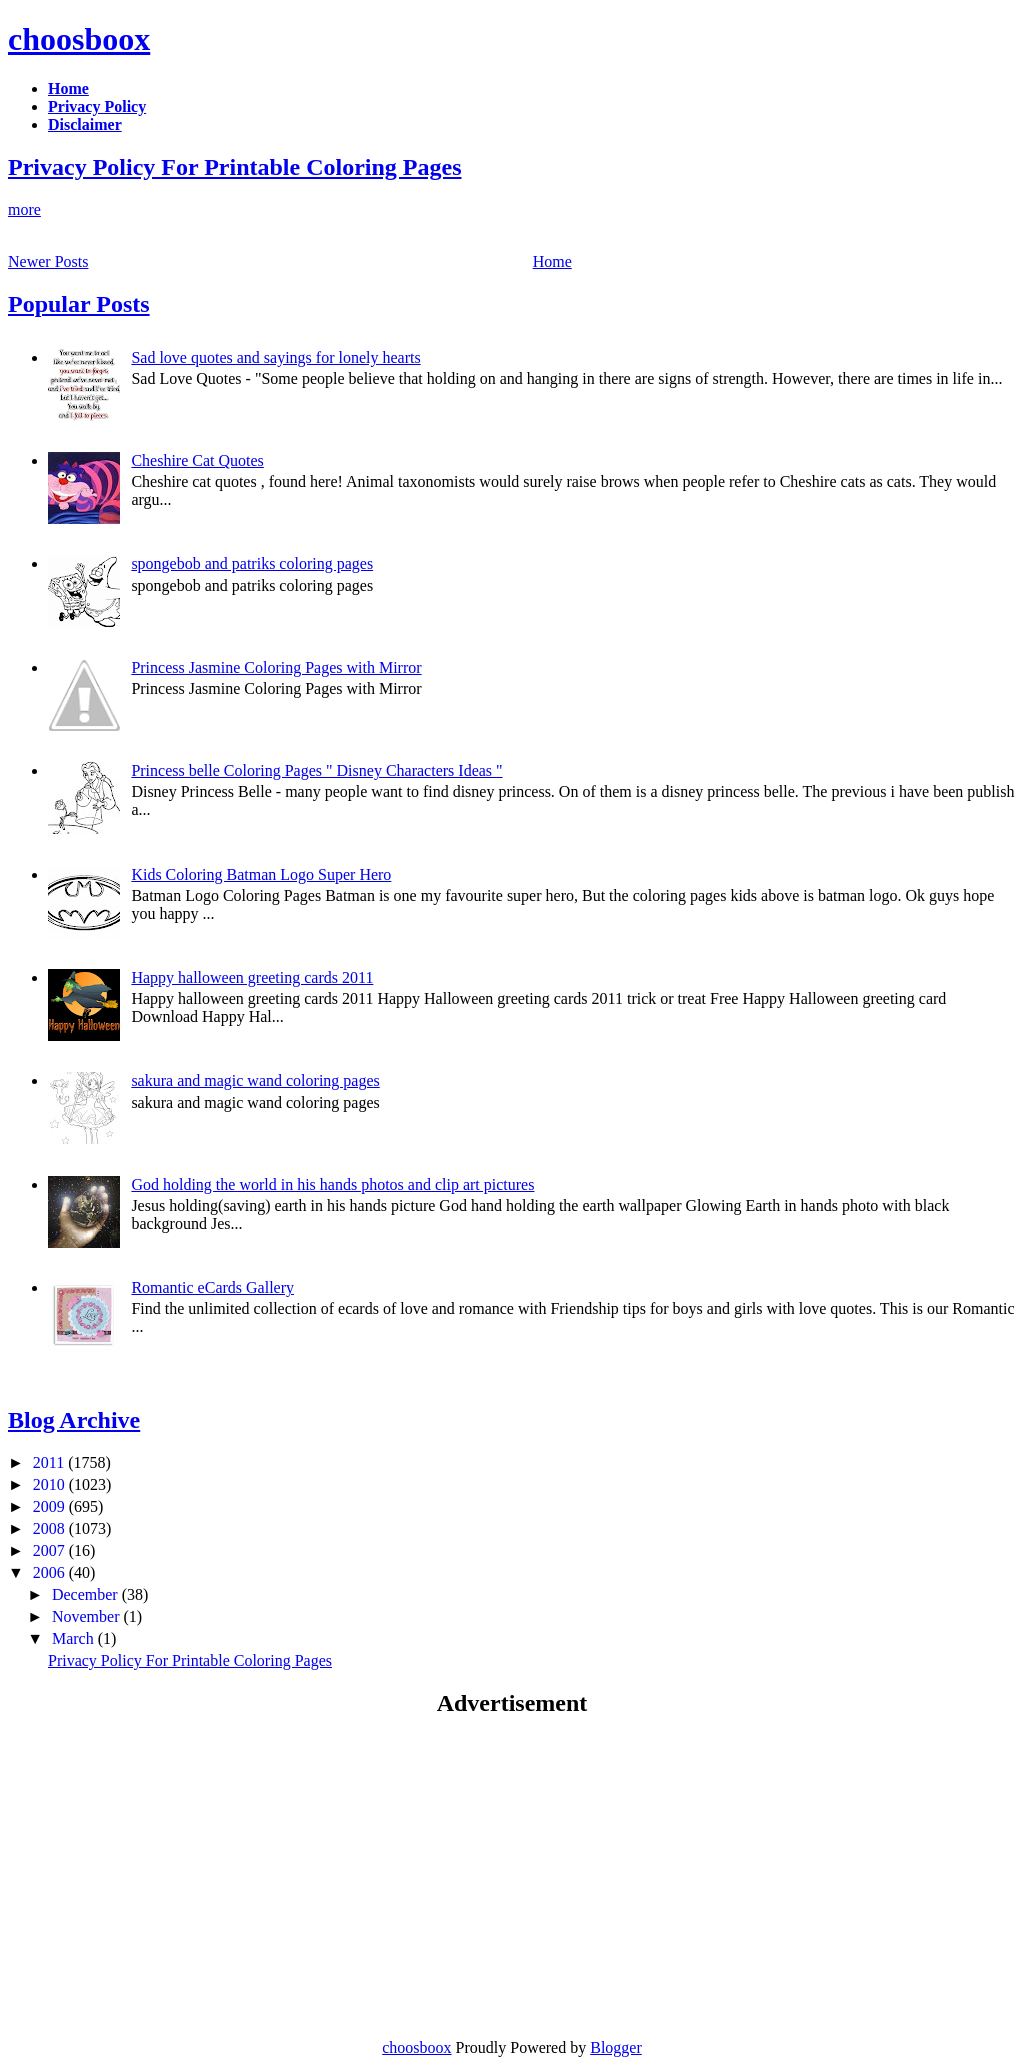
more (24, 209)
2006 (51, 1572)
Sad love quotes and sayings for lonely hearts (275, 357)
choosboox (79, 39)
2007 (51, 1550)
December (87, 1594)
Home (552, 261)
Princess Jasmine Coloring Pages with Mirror (276, 667)
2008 (51, 1528)
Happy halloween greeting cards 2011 (252, 977)
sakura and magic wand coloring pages (255, 1080)
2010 (51, 1484)
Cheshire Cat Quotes (197, 460)
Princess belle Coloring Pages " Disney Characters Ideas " (316, 770)
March (75, 1638)
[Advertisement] (176, 1877)
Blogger (616, 2047)
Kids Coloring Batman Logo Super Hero (261, 874)
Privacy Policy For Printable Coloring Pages (234, 167)
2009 (51, 1506)
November (88, 1616)
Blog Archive (74, 1420)
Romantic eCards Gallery (212, 1287)
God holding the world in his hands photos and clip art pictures (332, 1184)
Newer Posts (48, 261)
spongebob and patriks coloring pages (252, 563)
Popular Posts (79, 304)
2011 (50, 1462)
